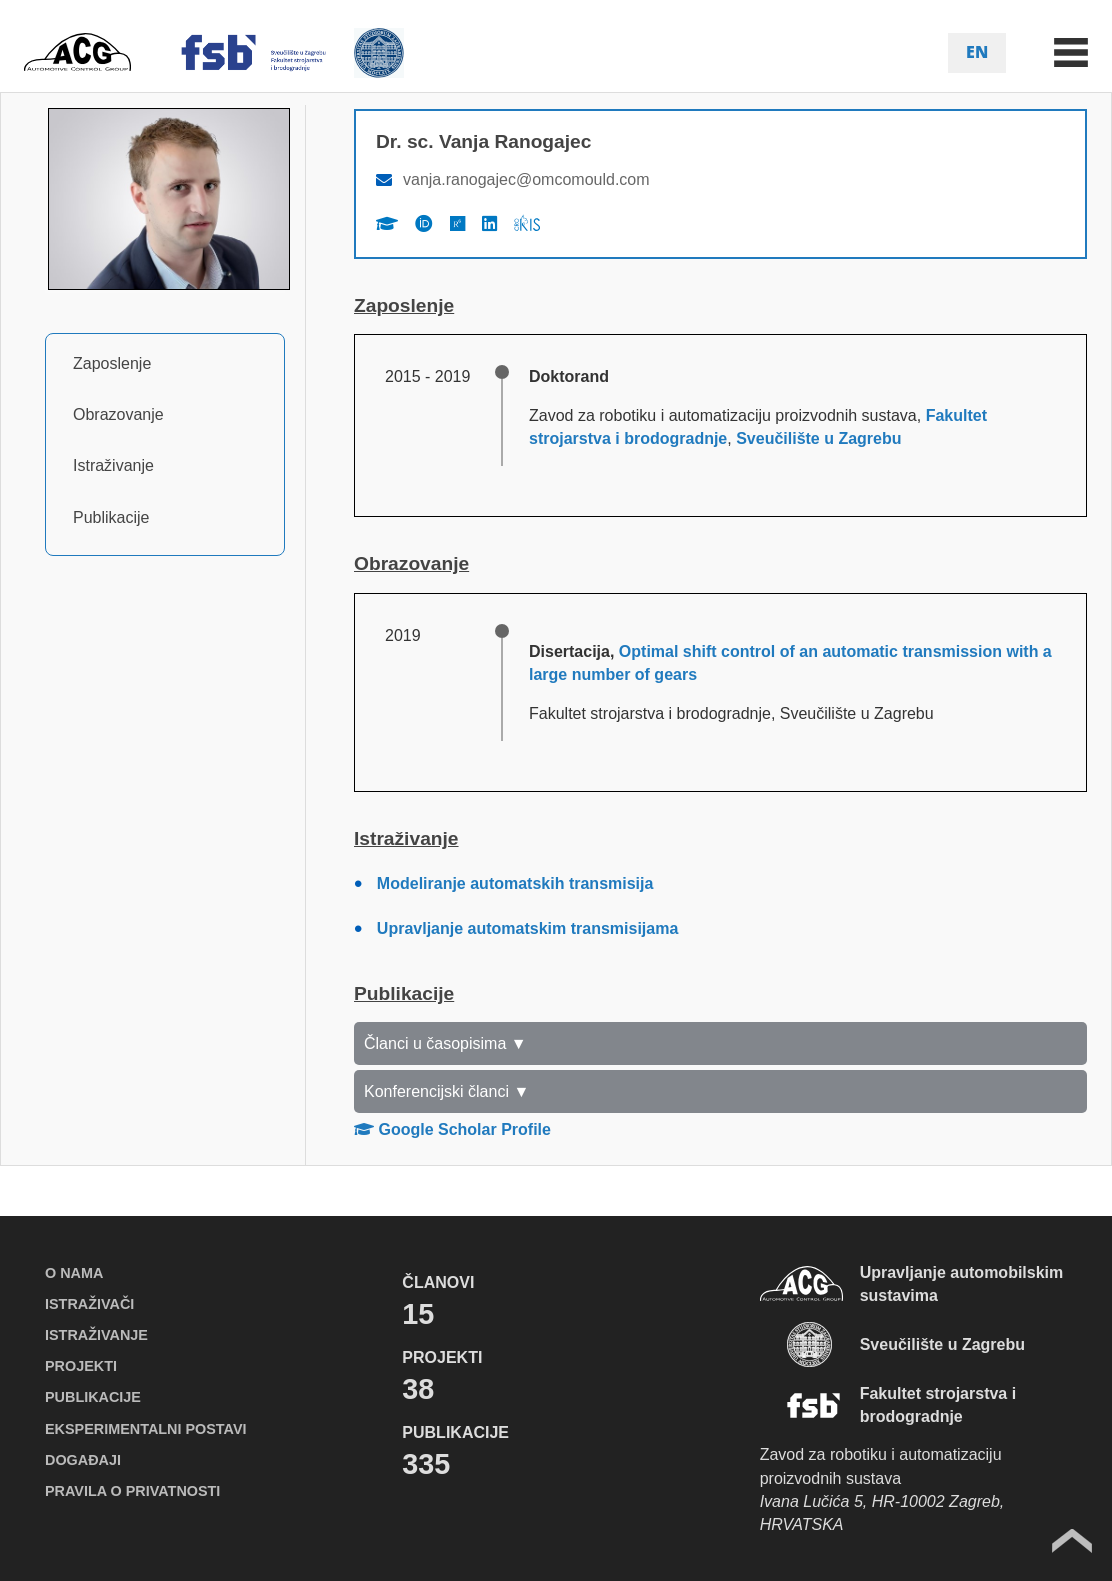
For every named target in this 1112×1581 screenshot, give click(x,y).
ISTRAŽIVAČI (89, 1304)
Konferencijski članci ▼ (446, 1091)
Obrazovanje (118, 414)
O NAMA (74, 1273)
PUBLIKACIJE (93, 1397)
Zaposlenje (112, 363)
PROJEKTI (81, 1366)
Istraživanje (113, 465)
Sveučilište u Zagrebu (818, 438)
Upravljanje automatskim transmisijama (527, 928)
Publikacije (111, 517)
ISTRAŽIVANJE (96, 1335)
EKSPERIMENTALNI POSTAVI (145, 1429)
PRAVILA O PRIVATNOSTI (132, 1491)
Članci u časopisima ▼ (445, 1043)
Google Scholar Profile (452, 1129)
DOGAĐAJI (83, 1460)
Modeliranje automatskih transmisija (515, 883)
